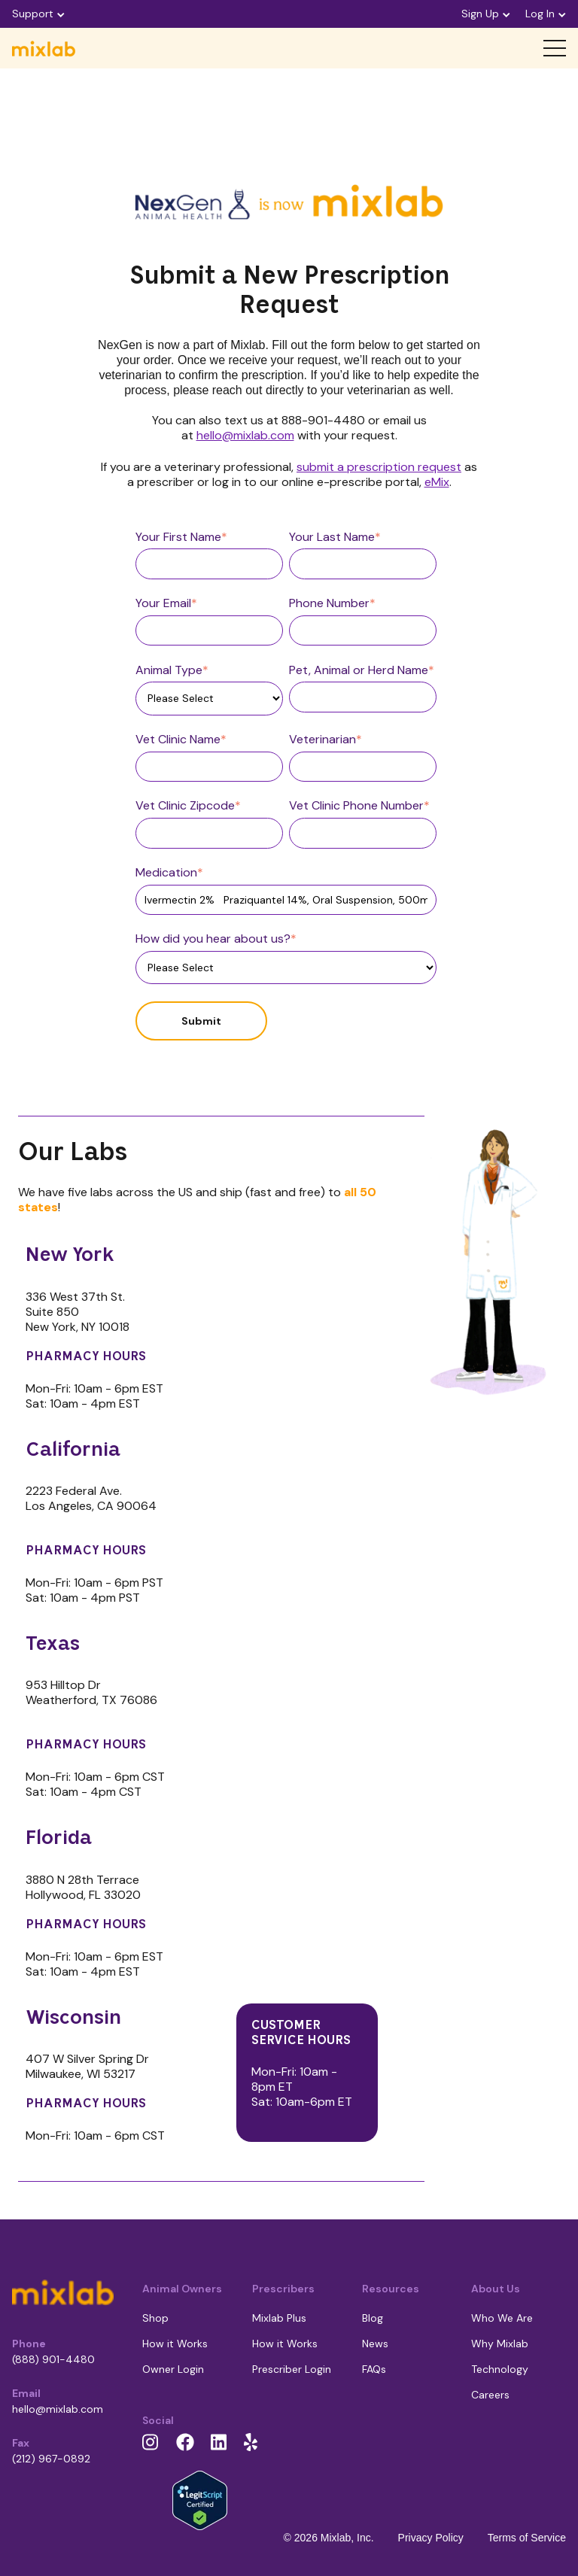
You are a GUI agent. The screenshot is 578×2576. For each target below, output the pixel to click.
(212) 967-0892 (51, 2458)
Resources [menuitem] (390, 2288)
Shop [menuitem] (155, 2318)
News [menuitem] (375, 2343)
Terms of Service (527, 2538)
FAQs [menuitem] (374, 2369)
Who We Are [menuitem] (502, 2318)
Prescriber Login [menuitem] (291, 2369)
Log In (545, 14)
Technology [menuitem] (499, 2369)
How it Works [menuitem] (175, 2343)
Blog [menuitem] (372, 2318)
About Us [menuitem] (495, 2288)
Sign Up (485, 14)
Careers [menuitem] (490, 2394)
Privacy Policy (431, 2538)
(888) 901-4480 (53, 2359)
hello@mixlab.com (57, 2409)
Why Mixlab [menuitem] (499, 2343)
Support (38, 13)
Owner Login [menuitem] (173, 2369)
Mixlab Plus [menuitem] (279, 2318)
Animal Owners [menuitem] (182, 2288)
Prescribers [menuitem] (283, 2288)
